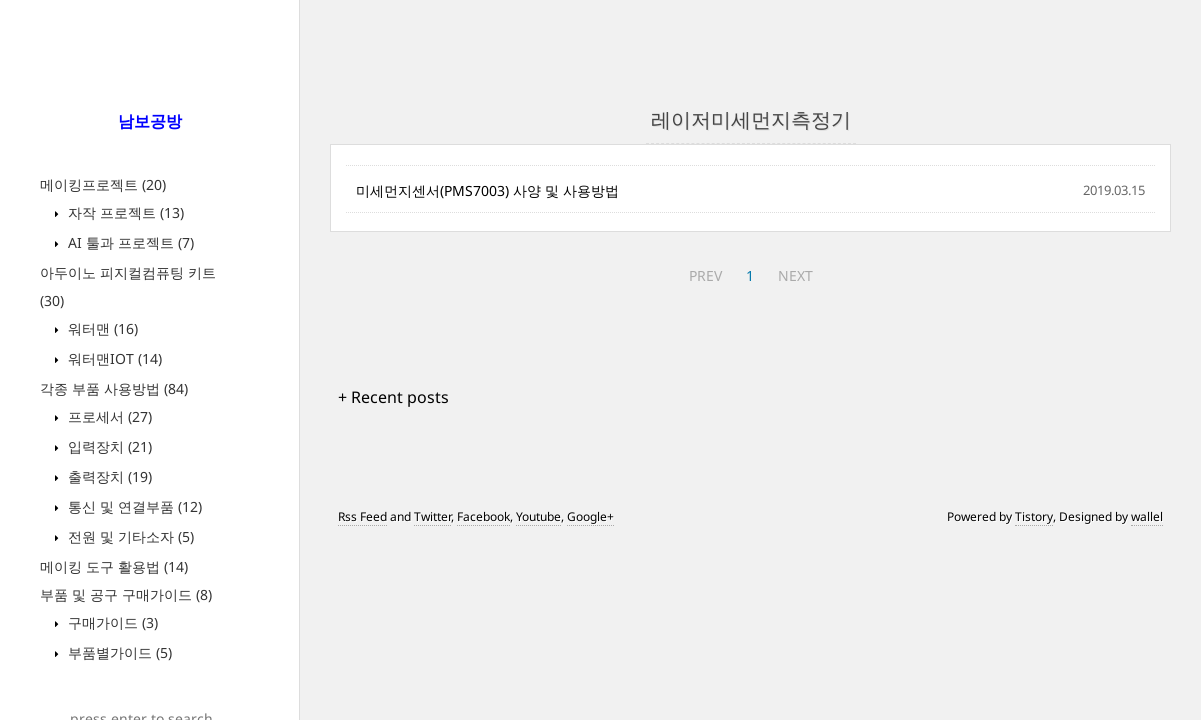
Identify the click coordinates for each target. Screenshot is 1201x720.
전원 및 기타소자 (129, 536)
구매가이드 (111, 622)
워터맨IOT (113, 358)
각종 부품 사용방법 (114, 388)
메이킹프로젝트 (103, 184)
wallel (1147, 516)
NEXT (795, 275)
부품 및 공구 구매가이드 (126, 594)
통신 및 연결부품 (133, 506)
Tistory (1034, 516)
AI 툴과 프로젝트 (129, 242)
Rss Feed (362, 516)
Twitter (432, 516)
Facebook (483, 516)
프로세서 (108, 416)
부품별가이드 (118, 652)
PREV (705, 275)
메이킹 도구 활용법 (114, 566)
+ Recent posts (393, 397)
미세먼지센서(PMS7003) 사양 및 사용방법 (487, 190)
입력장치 (108, 446)
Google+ (590, 516)
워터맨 (101, 328)
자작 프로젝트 (124, 212)
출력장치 (108, 476)
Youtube (538, 516)
